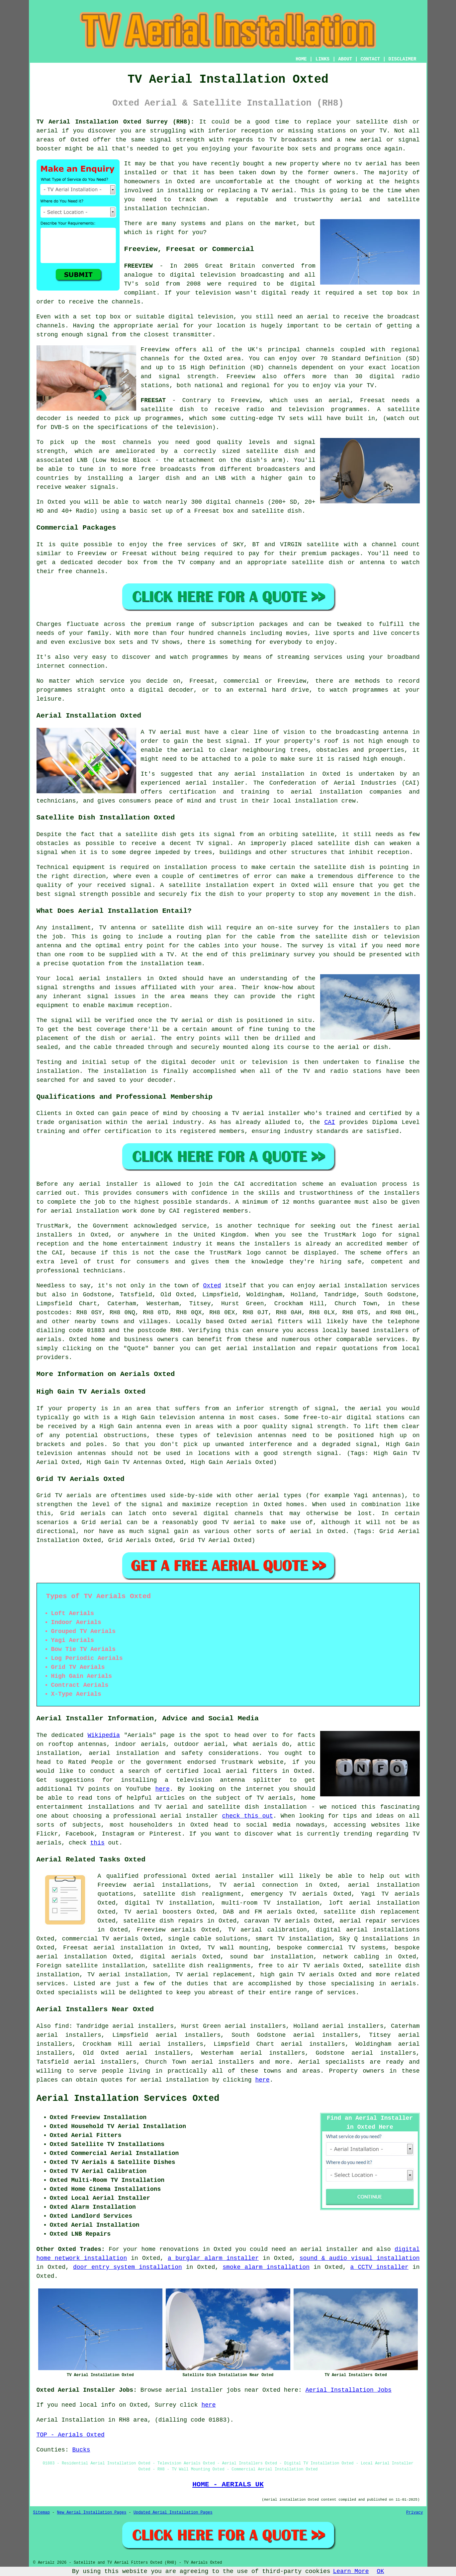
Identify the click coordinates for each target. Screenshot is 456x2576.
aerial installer (244, 1876)
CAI (329, 1122)
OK (380, 2571)
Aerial (309, 2062)
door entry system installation (127, 2267)
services (390, 1339)
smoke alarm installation (266, 2267)
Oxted (212, 1285)
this (97, 1843)
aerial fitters (277, 1321)
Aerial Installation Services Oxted (128, 2099)
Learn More (351, 2571)
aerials (49, 1339)
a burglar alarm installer (213, 2258)
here (162, 1789)
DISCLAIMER (402, 59)
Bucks (81, 2450)
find (61, 2026)
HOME (301, 59)
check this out (247, 1816)
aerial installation (174, 2080)
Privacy (414, 2512)
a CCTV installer (379, 2267)
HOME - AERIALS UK (228, 2484)
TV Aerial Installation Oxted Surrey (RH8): (115, 122)
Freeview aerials (166, 1930)
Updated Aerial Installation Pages (173, 2512)
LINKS (322, 59)
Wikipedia (104, 1735)
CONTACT (370, 59)
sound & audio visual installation (360, 2258)
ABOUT (345, 59)
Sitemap (41, 2512)
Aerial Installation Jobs (349, 2390)
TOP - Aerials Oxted (71, 2435)
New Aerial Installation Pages (92, 2512)
